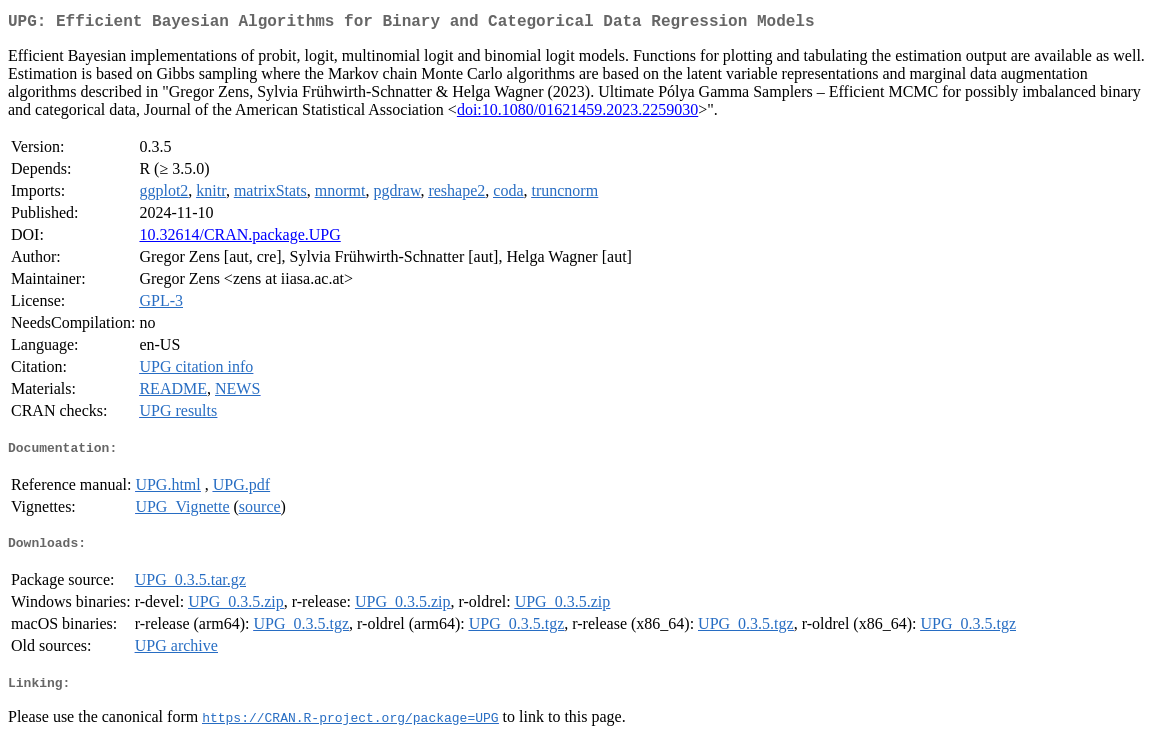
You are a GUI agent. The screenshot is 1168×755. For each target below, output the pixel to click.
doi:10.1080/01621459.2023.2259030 (577, 113)
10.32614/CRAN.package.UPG (239, 238)
